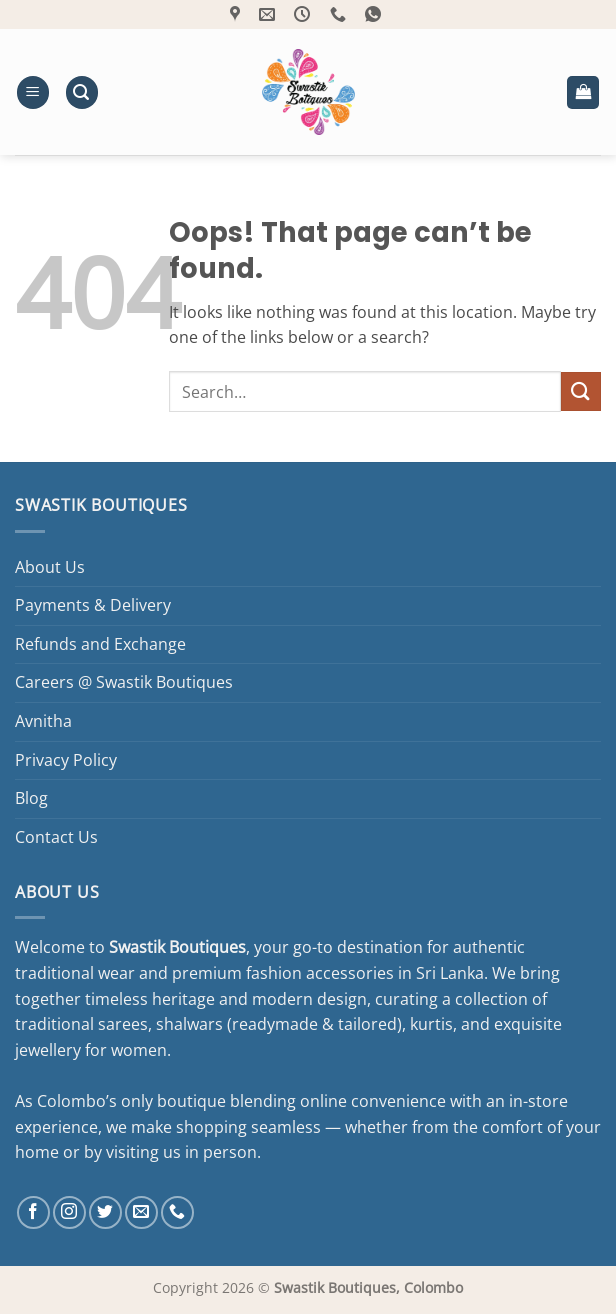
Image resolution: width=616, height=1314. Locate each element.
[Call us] (177, 1212)
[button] (33, 92)
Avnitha (43, 721)
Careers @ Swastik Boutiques (124, 682)
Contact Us (56, 837)
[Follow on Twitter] (105, 1212)
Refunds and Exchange (100, 644)
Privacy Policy (66, 760)
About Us (50, 567)
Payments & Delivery (93, 605)
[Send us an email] (141, 1212)
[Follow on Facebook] (33, 1212)
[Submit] (581, 391)
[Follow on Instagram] (69, 1212)
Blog (31, 798)
